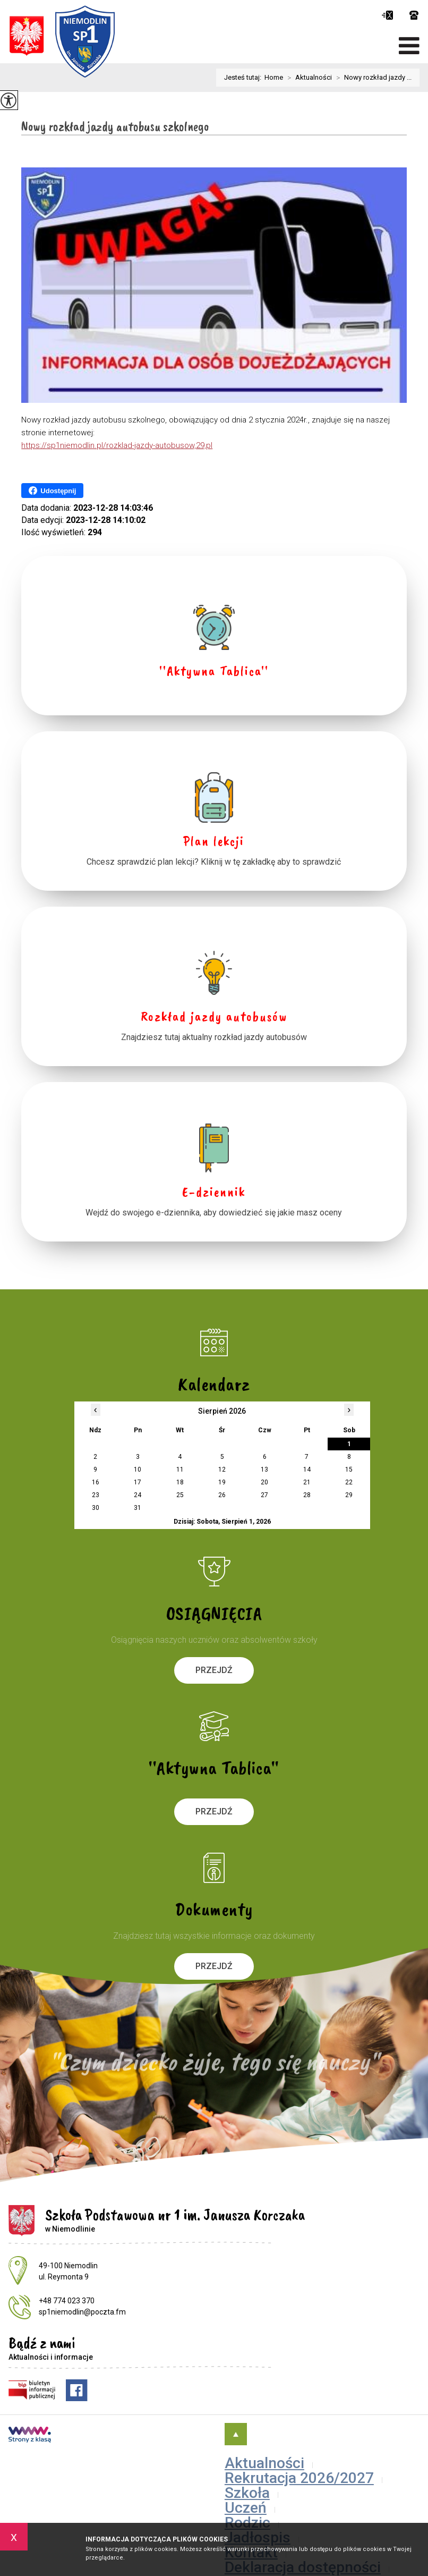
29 (349, 1495)
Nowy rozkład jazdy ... (372, 77)
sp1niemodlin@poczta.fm (387, 15)
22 (349, 1482)
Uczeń (246, 2507)
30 (95, 1507)
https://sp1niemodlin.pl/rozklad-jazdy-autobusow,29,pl (116, 445)
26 (222, 1495)
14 (307, 1469)
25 (180, 1495)
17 (137, 1482)
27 (264, 1495)
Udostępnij (52, 490)
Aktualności (307, 77)
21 (307, 1482)
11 (180, 1469)
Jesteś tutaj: (244, 77)
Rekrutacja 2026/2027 (299, 2478)
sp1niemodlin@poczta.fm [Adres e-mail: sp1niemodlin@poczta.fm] (82, 2312)
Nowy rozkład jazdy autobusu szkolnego (115, 127)
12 (222, 1469)
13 (264, 1469)
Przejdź (214, 1670)
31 (137, 1507)
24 (137, 1495)
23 (95, 1495)
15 (349, 1469)
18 (180, 1482)
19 (222, 1482)
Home (273, 77)
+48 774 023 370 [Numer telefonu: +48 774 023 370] (67, 2300)
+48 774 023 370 (413, 15)
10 (137, 1469)
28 (307, 1495)
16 (95, 1482)
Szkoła (247, 2493)
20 (264, 1482)
